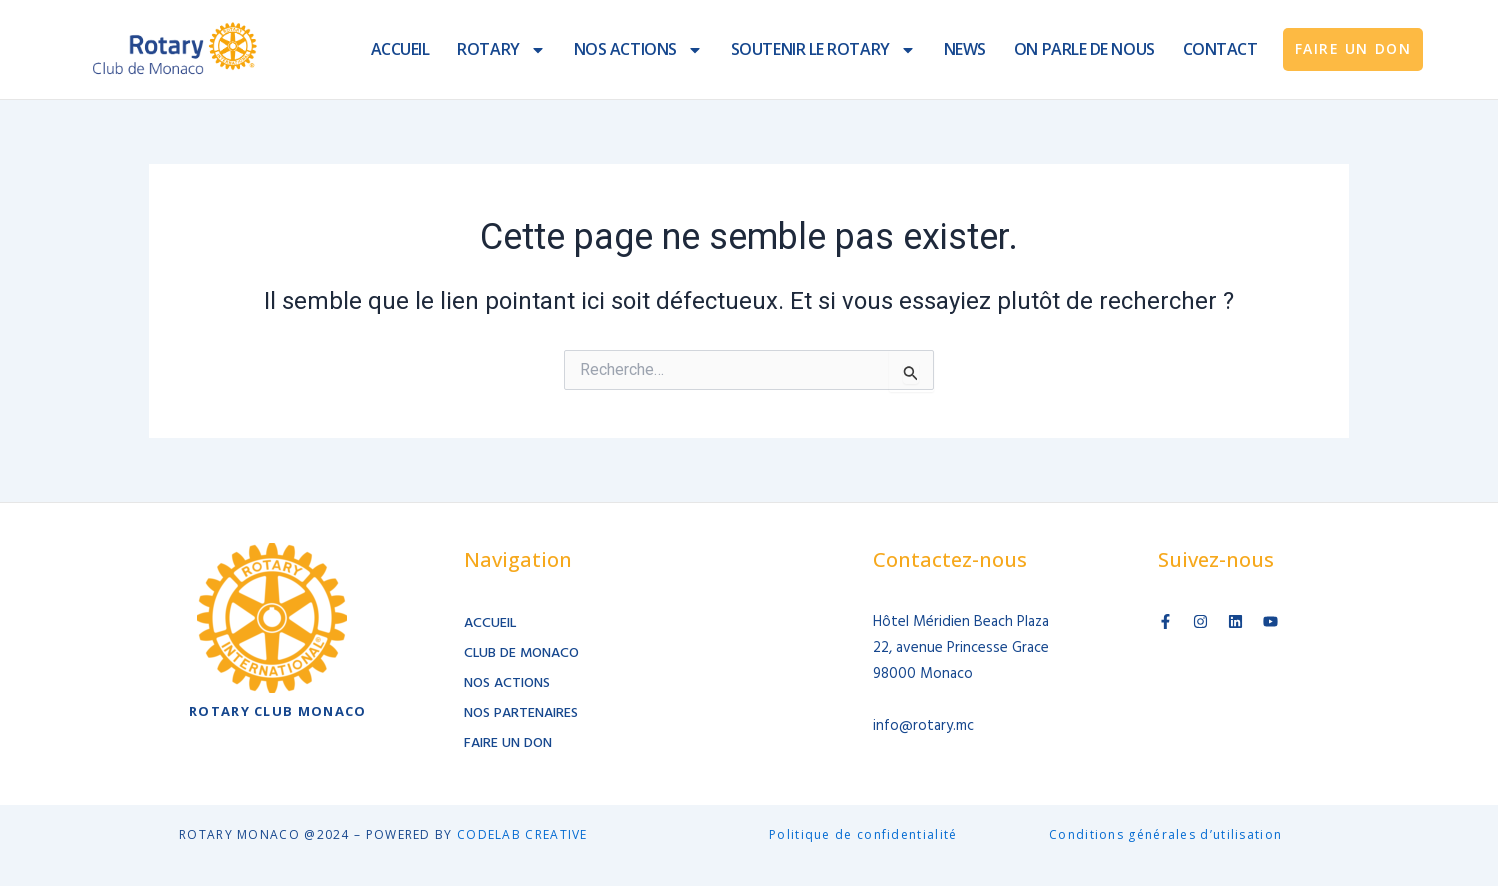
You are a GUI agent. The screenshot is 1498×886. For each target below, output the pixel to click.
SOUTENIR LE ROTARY (823, 50)
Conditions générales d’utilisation (1165, 834)
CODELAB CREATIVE (522, 834)
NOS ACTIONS (638, 50)
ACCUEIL (400, 49)
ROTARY (501, 50)
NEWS (965, 49)
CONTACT (1220, 49)
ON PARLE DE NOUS (1084, 49)
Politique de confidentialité (863, 834)
